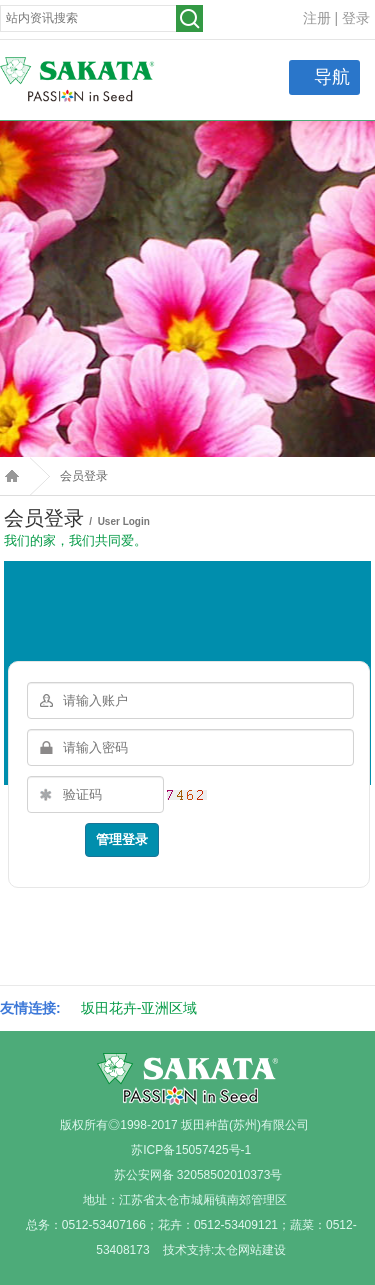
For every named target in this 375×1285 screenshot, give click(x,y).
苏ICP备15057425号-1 (191, 1150)
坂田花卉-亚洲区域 (139, 1008)
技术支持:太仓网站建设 (224, 1250)
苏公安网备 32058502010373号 (198, 1175)
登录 (356, 18)
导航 (332, 77)
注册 (317, 18)
